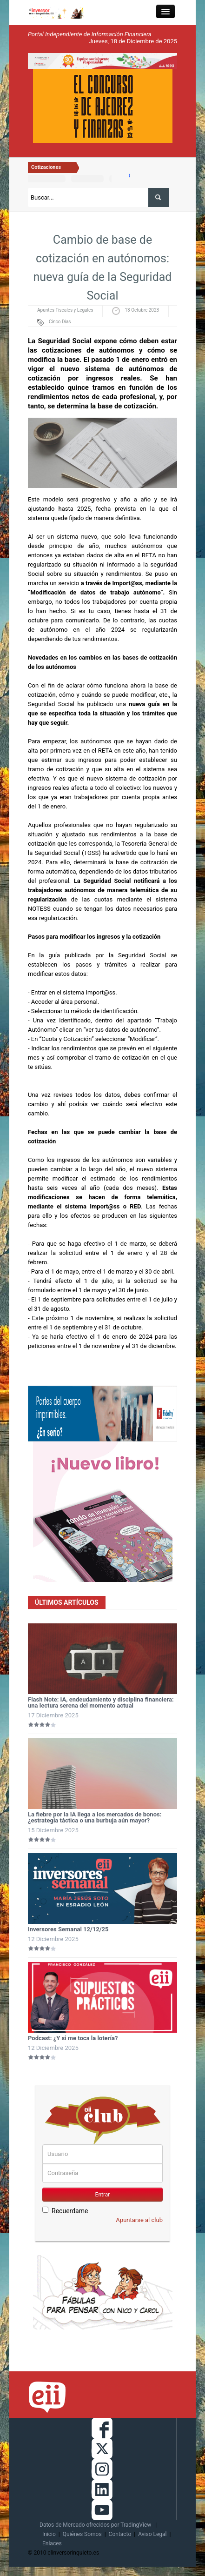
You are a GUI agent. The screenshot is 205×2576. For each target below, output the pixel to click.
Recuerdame (65, 2211)
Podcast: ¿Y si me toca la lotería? (73, 2038)
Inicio (49, 2534)
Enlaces (52, 2543)
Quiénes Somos (82, 2534)
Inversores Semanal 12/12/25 (68, 1929)
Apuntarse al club (139, 2219)
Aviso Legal (152, 2534)
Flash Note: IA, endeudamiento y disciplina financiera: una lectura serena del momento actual (101, 1702)
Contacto (120, 2534)
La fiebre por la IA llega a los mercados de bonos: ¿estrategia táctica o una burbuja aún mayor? (94, 1817)
